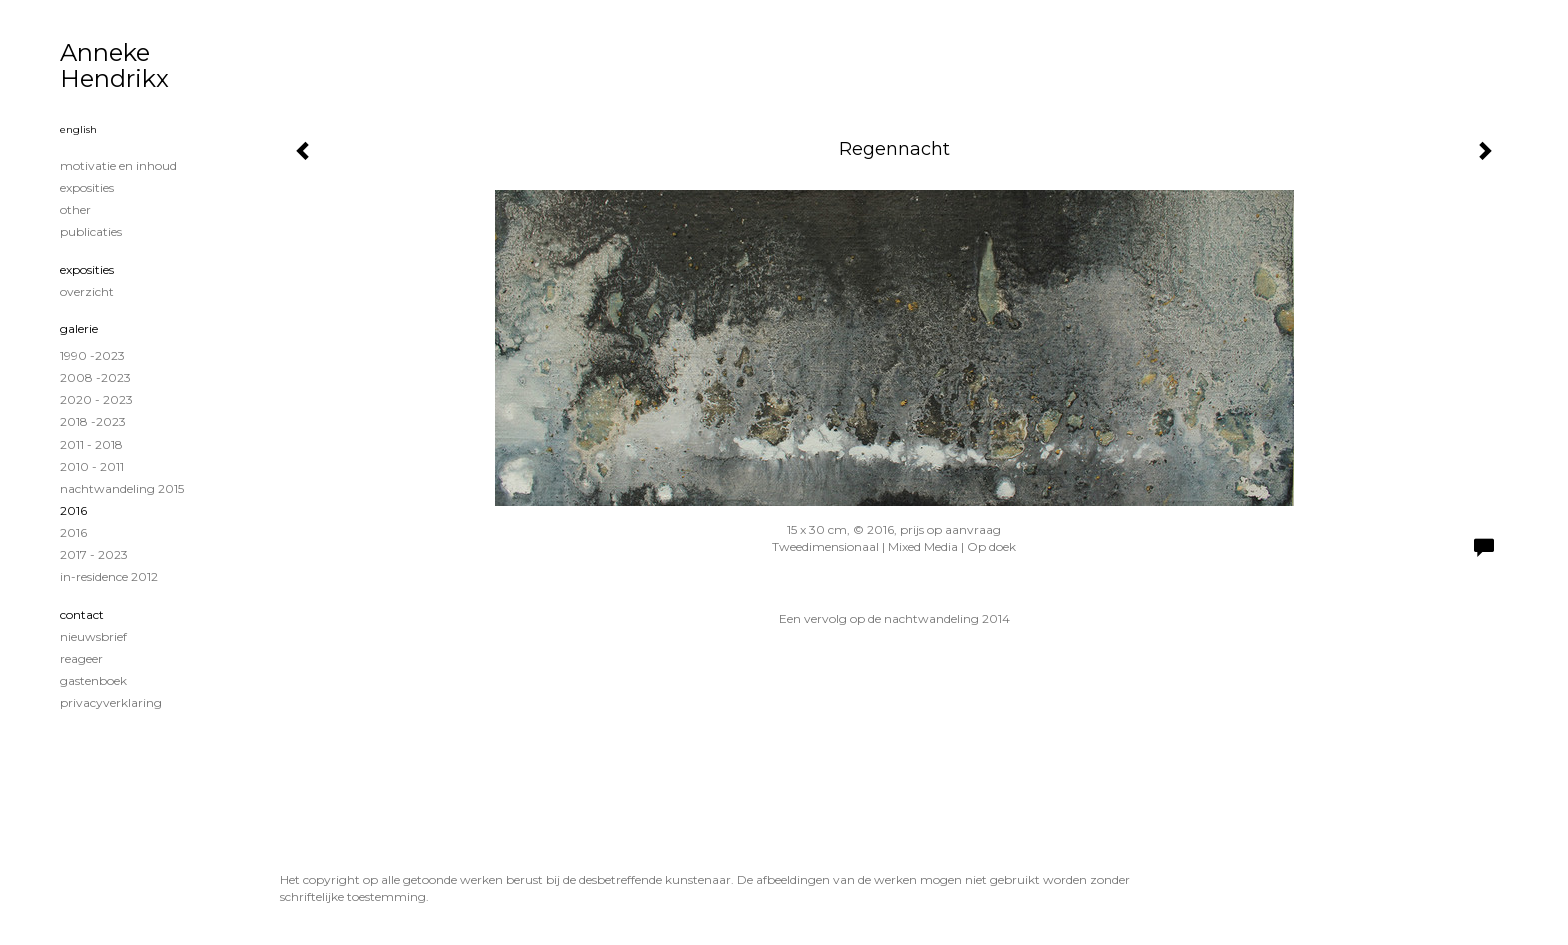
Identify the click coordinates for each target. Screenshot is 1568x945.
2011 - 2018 (91, 444)
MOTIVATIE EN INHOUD (118, 165)
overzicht (87, 291)
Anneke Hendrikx (114, 65)
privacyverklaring (111, 702)
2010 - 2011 (92, 466)
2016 (73, 510)
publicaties (91, 231)
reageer (81, 658)
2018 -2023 (93, 421)
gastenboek (93, 680)
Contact (82, 614)
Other (75, 209)
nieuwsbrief (93, 636)
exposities (87, 187)
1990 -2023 (92, 355)
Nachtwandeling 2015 (122, 488)
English (78, 129)
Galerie (79, 328)
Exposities (87, 269)
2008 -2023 (95, 377)
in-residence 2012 (109, 576)
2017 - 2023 (94, 554)
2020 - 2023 (96, 399)
